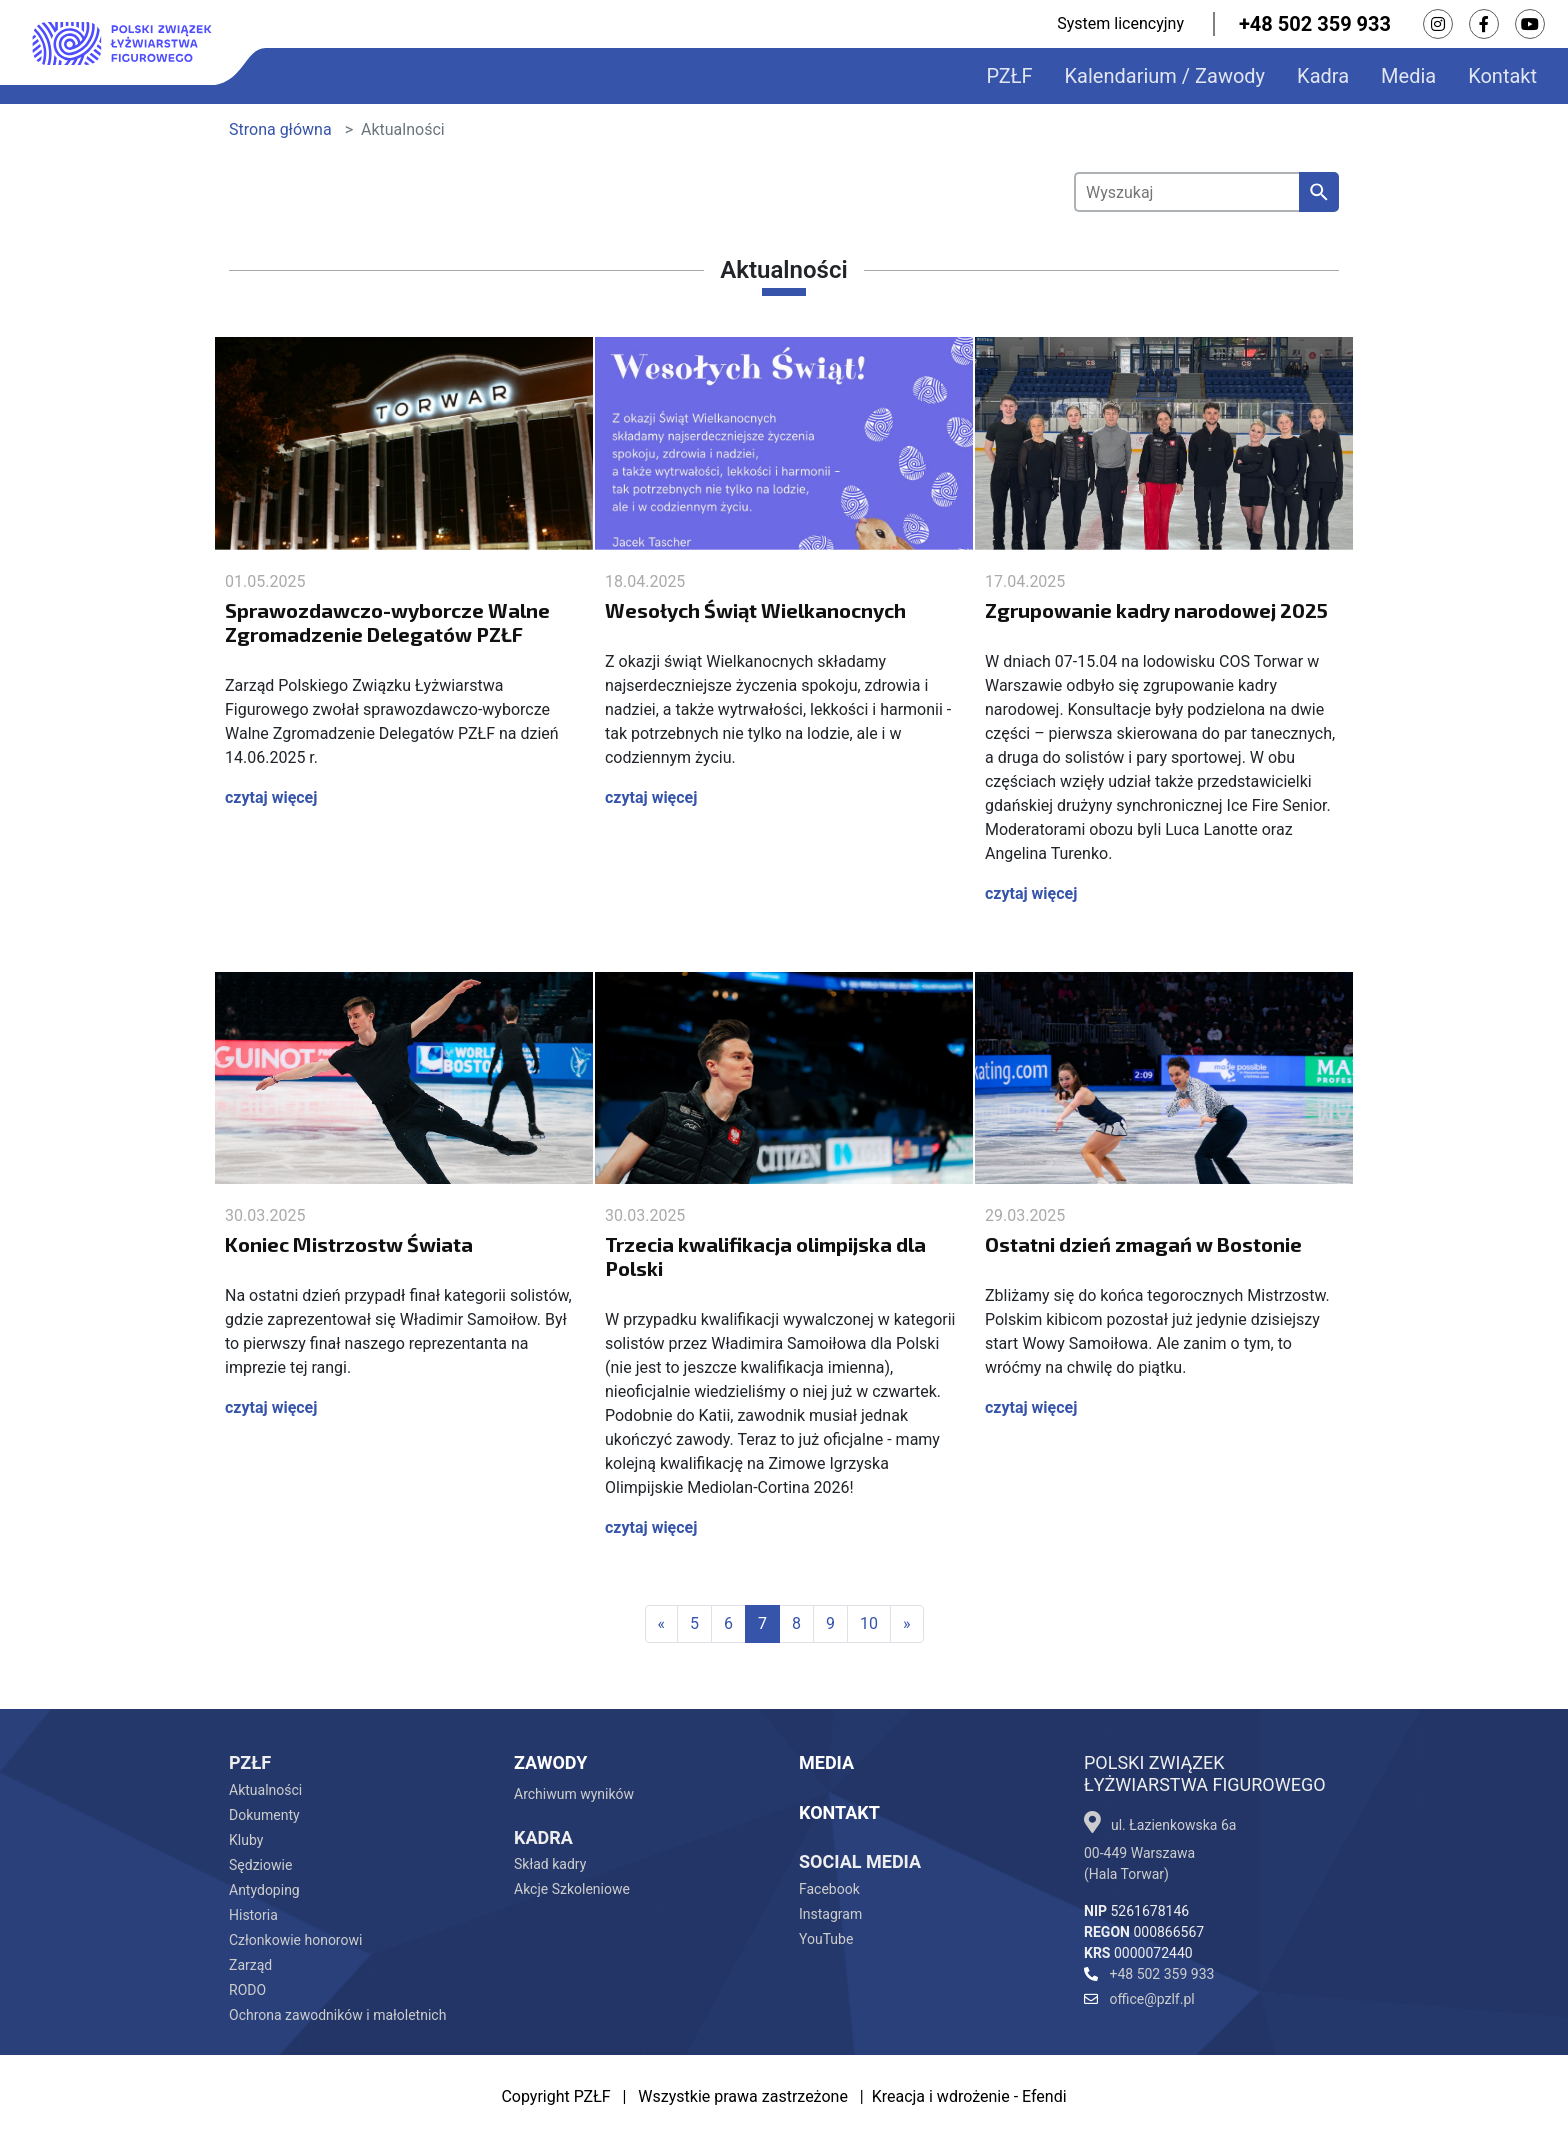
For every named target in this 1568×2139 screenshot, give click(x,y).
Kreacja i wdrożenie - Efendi (969, 2096)
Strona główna (280, 129)
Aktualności (265, 1790)
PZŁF (1009, 76)
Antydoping (264, 1890)
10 (869, 1623)
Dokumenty (264, 1815)
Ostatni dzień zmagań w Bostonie (1143, 1244)
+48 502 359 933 (1315, 24)
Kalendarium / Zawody (1165, 76)
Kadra (1323, 76)
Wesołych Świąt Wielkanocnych (755, 610)
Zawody (550, 1762)
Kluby (246, 1840)
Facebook (829, 1889)
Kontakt (1502, 76)
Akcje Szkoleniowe (572, 1889)
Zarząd (250, 1965)
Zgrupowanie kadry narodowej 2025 (1156, 610)
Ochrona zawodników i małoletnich (337, 2015)
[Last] (907, 1624)
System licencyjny (1120, 23)
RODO (247, 1990)
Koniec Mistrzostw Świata (349, 1244)
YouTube (826, 1939)
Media (1408, 76)
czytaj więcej (271, 797)
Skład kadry (550, 1864)
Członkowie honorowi (295, 1940)
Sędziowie (260, 1865)
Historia (253, 1915)
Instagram (830, 1914)
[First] (662, 1624)
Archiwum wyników (574, 1794)
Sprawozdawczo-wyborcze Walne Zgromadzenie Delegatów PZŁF (387, 622)
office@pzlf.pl (1139, 1999)
